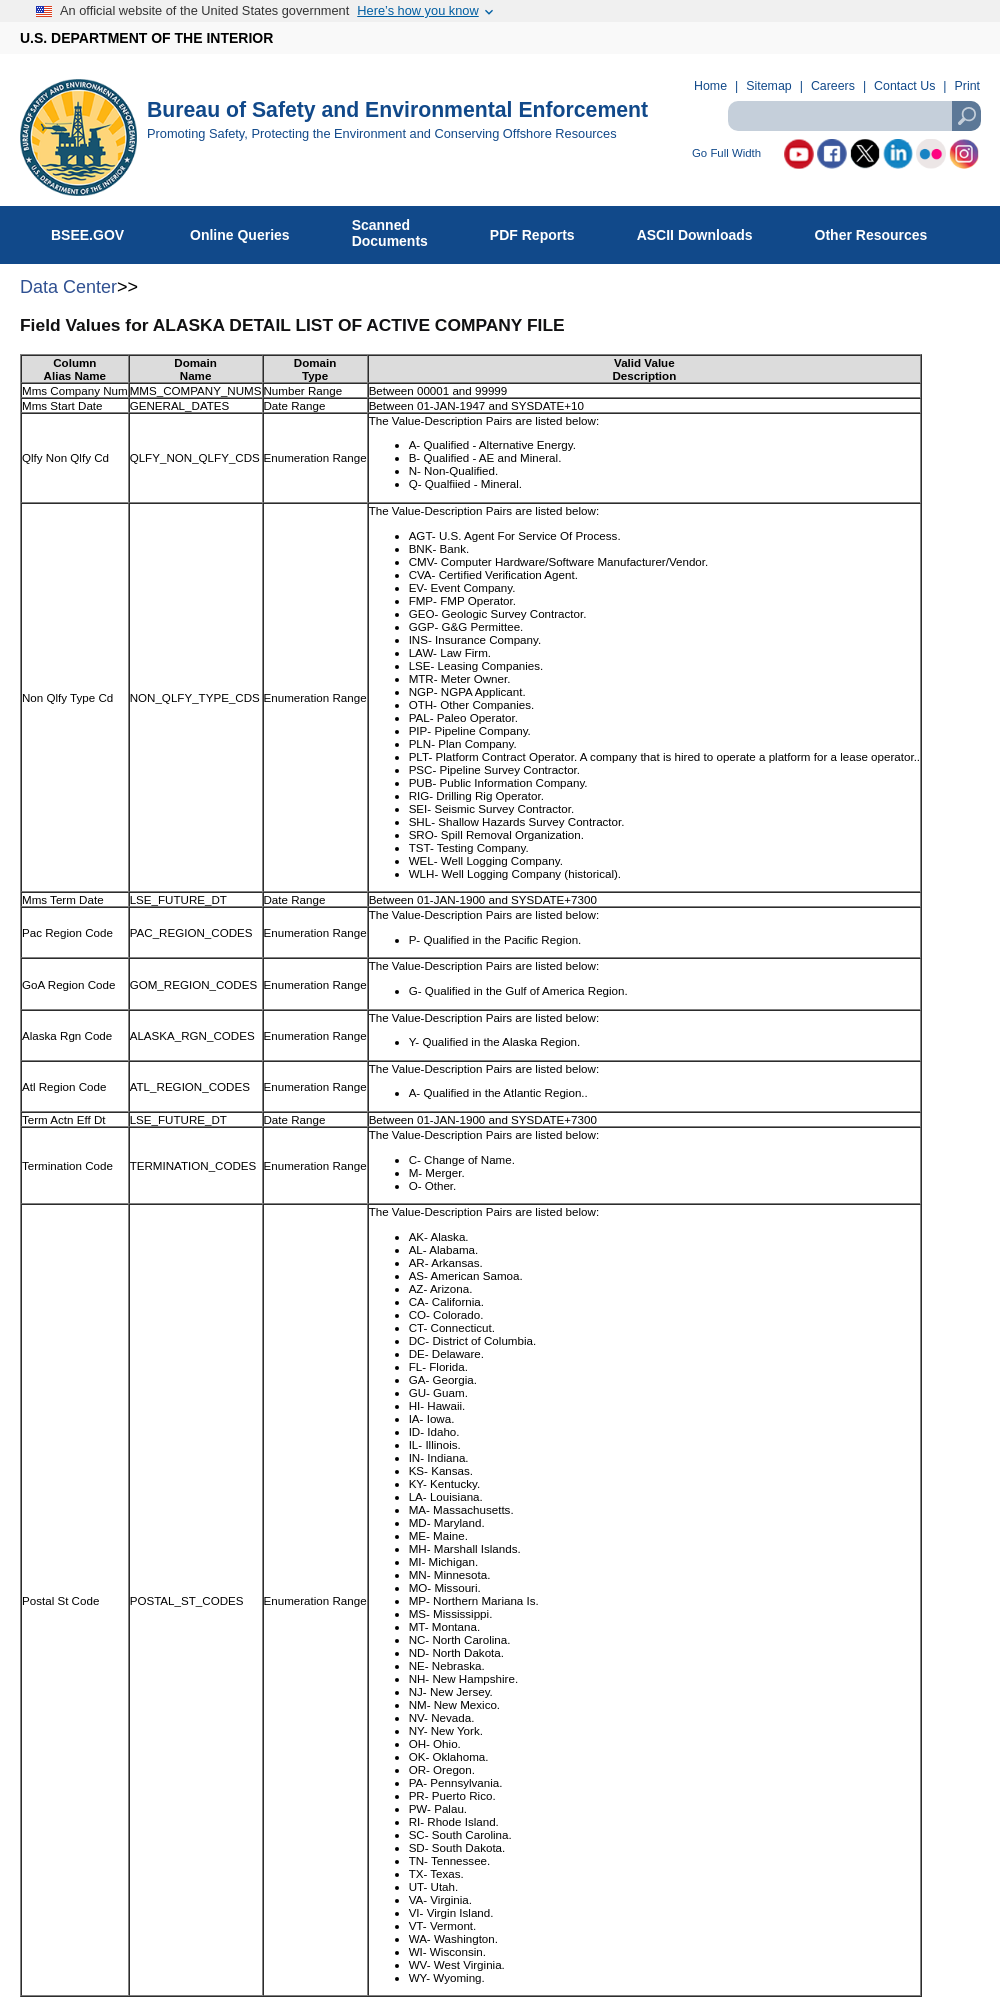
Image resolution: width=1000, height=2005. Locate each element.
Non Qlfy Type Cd (67, 697)
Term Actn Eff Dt (64, 1119)
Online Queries (250, 231)
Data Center (68, 287)
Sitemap (768, 86)
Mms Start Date (62, 405)
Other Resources (882, 231)
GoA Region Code (68, 984)
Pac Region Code (67, 932)
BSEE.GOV (100, 231)
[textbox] (854, 116)
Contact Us (904, 86)
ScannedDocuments (400, 233)
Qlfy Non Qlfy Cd (65, 457)
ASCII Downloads (705, 231)
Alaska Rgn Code (67, 1035)
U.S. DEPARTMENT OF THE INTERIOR (146, 38)
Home (710, 86)
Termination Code (67, 1165)
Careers (833, 86)
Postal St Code (60, 1600)
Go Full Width (726, 153)
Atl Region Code (64, 1086)
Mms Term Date (63, 899)
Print (967, 86)
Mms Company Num (75, 390)
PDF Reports (543, 231)
